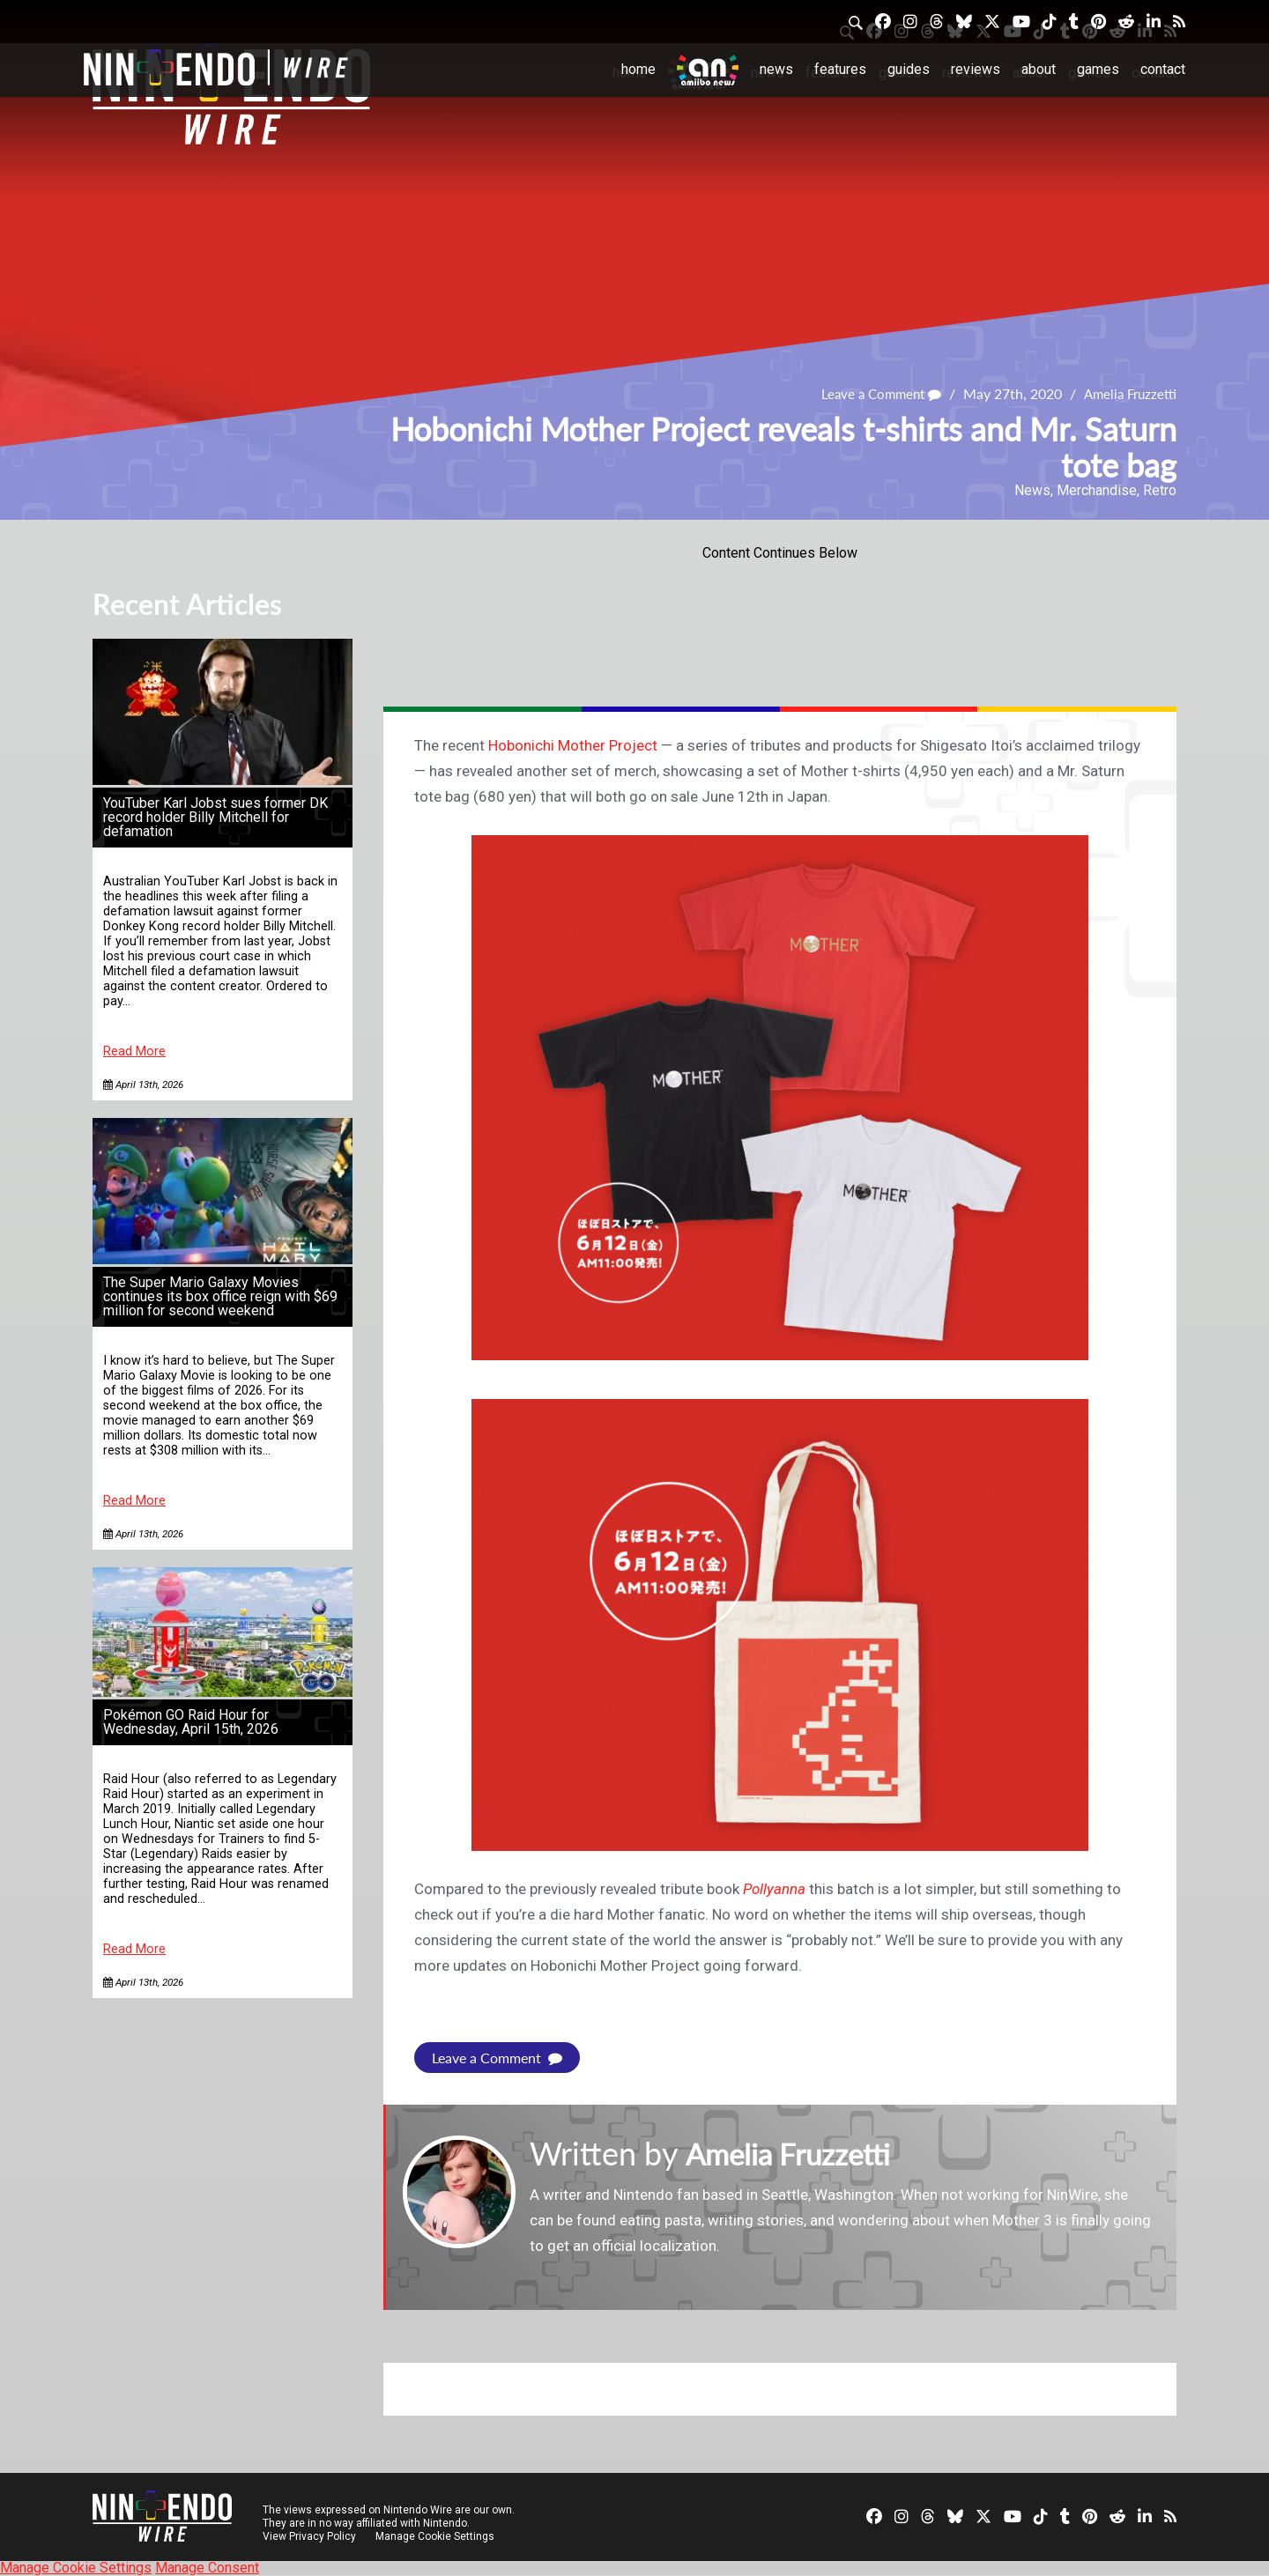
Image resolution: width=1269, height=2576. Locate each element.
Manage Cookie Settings (435, 2536)
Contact (1162, 69)
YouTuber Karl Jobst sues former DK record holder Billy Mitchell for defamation (215, 817)
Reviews (975, 69)
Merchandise (1097, 490)
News (776, 69)
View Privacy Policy (309, 2536)
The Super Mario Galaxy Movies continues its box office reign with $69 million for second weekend (220, 1296)
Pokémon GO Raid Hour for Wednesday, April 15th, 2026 (190, 1721)
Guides (908, 69)
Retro (1159, 490)
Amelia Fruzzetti (1127, 394)
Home (638, 69)
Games (1098, 69)
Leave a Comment (872, 394)
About (1038, 69)
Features (840, 69)
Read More (134, 1051)
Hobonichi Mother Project (572, 745)
